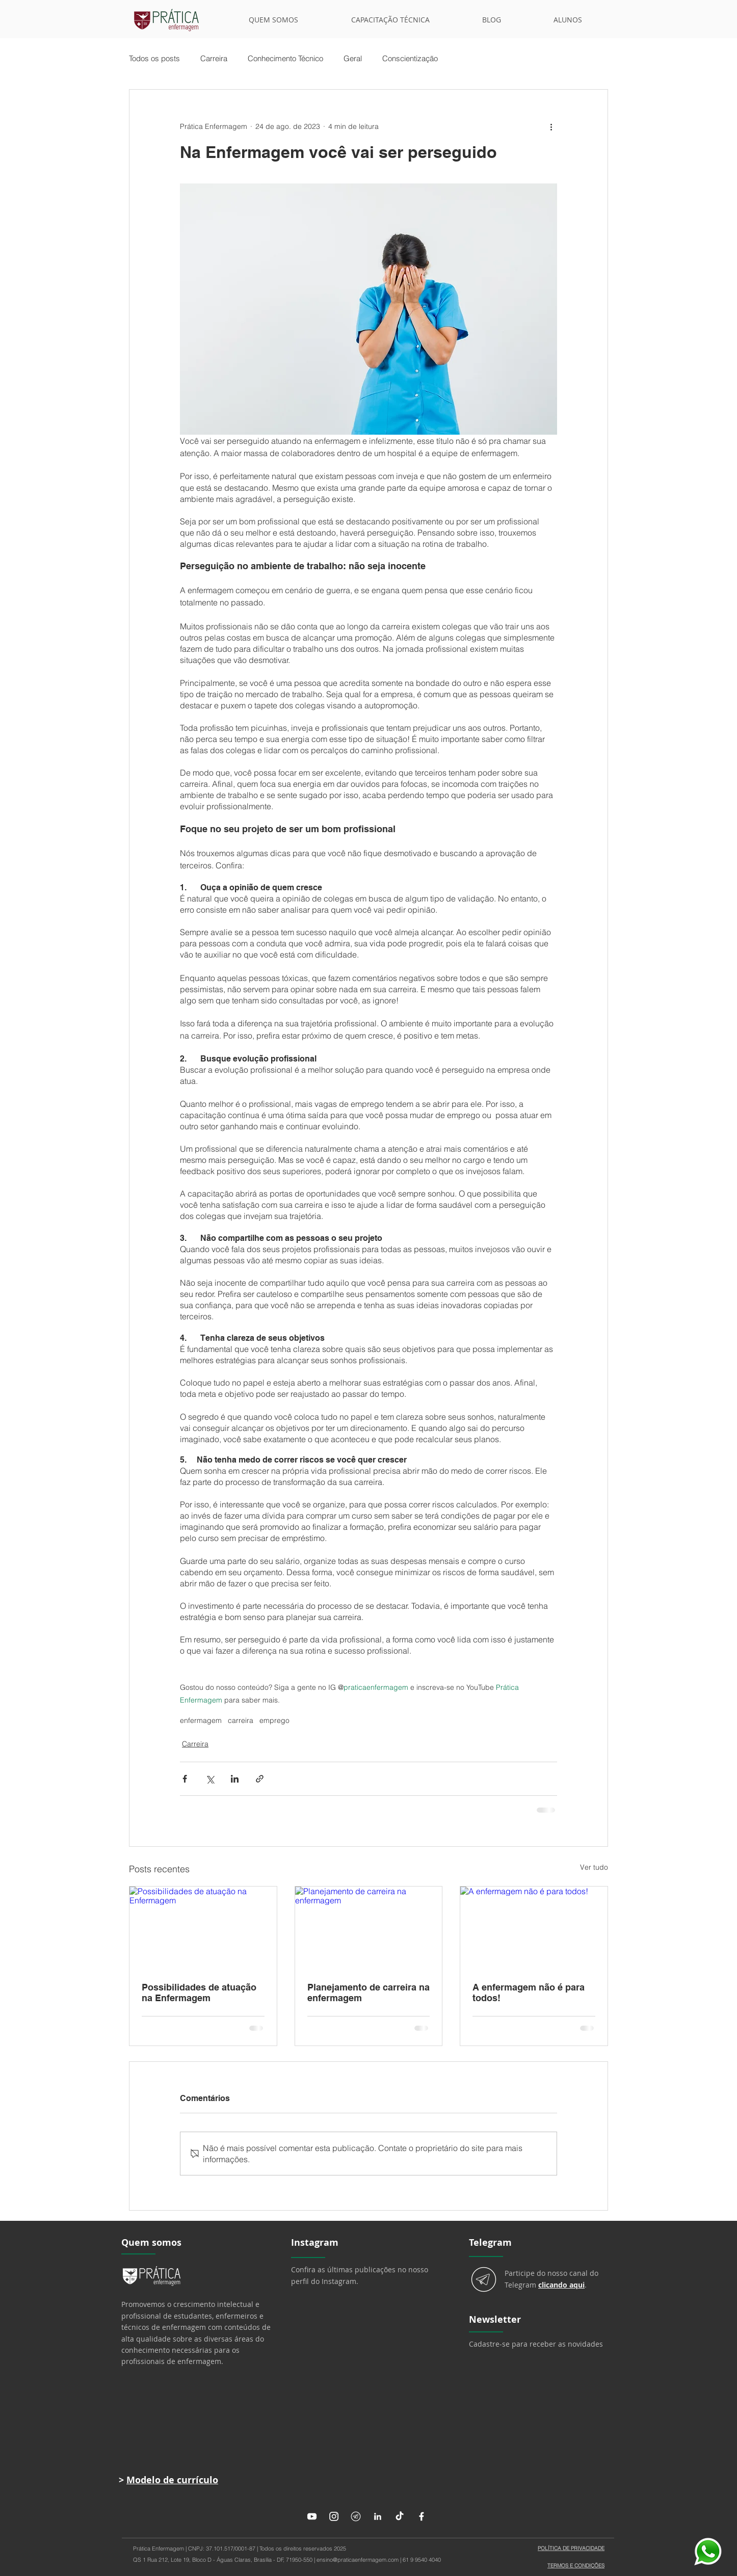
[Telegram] (356, 2516)
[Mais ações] (551, 126)
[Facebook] (421, 2516)
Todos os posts (154, 58)
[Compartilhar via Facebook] (185, 1779)
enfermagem (201, 1720)
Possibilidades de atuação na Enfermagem (199, 1992)
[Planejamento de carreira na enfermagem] (368, 1928)
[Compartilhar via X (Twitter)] (210, 1779)
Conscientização (410, 58)
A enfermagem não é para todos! (528, 1992)
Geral (353, 58)
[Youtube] (312, 2516)
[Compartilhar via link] (260, 1779)
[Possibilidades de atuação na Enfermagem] (203, 1928)
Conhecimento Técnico (285, 58)
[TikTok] (399, 2516)
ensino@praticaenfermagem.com (358, 2559)
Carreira (213, 58)
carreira (240, 1720)
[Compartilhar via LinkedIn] (235, 1779)
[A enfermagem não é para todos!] (534, 1928)
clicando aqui (561, 2285)
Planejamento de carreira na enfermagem (368, 1992)
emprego (274, 1720)
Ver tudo (594, 1867)
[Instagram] (334, 2516)
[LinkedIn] (378, 2516)
